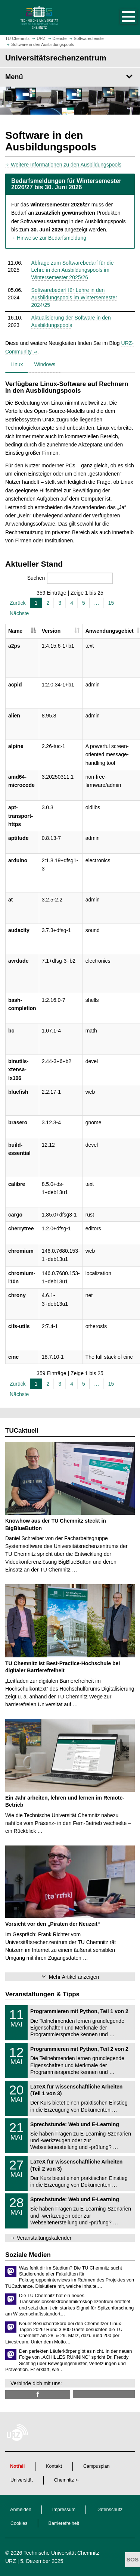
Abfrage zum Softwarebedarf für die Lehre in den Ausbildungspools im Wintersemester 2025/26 (72, 270)
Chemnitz (64, 2480)
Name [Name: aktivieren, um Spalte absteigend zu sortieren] (15, 631)
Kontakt (54, 2466)
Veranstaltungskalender (44, 2238)
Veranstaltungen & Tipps (42, 1994)
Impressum (63, 2509)
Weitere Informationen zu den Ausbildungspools (66, 165)
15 (111, 603)
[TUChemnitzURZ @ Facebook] (37, 2394)
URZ (10, 2561)
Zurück (18, 603)
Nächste (19, 613)
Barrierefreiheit (64, 2523)
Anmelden (20, 2509)
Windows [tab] (44, 364)
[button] (120, 17)
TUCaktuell (21, 1430)
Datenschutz (109, 2509)
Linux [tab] (16, 364)
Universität (21, 2480)
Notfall (17, 2466)
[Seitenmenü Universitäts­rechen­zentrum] (70, 77)
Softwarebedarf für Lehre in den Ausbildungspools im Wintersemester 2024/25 (74, 297)
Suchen (70, 578)
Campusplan (96, 2466)
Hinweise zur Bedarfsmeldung (51, 238)
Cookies (19, 2523)
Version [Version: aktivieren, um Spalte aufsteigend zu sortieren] (51, 631)
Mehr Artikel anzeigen (74, 1977)
